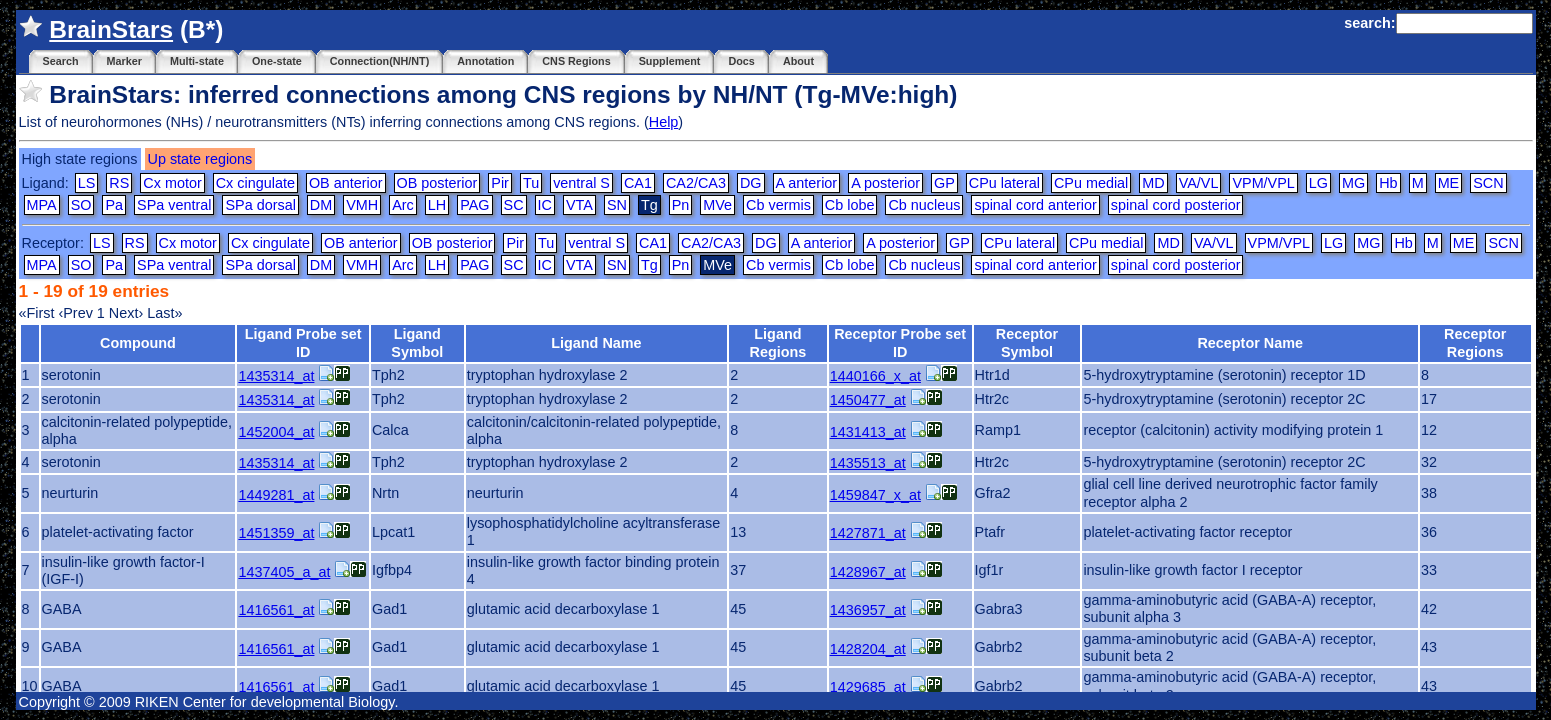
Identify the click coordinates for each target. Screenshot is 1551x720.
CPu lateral (1004, 183)
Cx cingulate (255, 183)
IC (545, 205)
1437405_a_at (284, 572)
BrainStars (111, 29)
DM (321, 205)
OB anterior (346, 183)
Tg (649, 265)
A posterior (885, 183)
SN (617, 205)
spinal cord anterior (1035, 205)
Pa (114, 205)
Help (664, 122)
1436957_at (868, 610)
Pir (500, 183)
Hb (1388, 183)
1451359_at (276, 533)
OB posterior (437, 183)
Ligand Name (596, 343)
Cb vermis (778, 205)
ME (1449, 183)
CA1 (638, 183)
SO (81, 205)
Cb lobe (850, 205)
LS (87, 183)
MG (1353, 183)
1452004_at (276, 432)
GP (944, 183)
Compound (138, 343)
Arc (403, 205)
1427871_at (868, 533)
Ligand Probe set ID (303, 342)
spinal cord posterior (1176, 205)
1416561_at (276, 610)
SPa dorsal (260, 205)
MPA (42, 205)
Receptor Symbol (1027, 342)
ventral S (581, 183)
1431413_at (868, 432)
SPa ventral (174, 205)
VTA (579, 205)
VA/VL (1199, 183)
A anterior (807, 183)
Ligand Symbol (417, 342)
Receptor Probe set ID (900, 342)
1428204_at (868, 649)
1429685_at (868, 687)
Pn (681, 205)
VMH (362, 205)
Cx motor (172, 183)
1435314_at (276, 376)
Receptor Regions (1475, 342)
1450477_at (868, 400)
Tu (531, 183)
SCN (1488, 183)
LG (1318, 183)
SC (514, 205)
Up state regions (200, 159)
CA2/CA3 (696, 183)
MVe (717, 205)
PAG (474, 205)
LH (437, 205)
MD (1153, 183)
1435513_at (868, 463)
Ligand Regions (778, 342)
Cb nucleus (924, 205)
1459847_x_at (875, 495)
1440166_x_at (875, 376)
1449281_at (276, 495)
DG (751, 183)
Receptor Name (1250, 343)
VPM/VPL (1263, 183)
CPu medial (1091, 183)
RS (119, 183)
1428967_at (868, 572)
